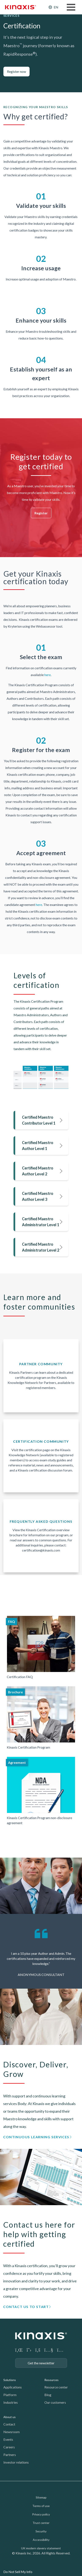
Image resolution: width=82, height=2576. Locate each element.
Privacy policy (41, 2514)
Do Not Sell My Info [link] (17, 2572)
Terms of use (41, 2506)
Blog (47, 2395)
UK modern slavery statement (41, 2548)
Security (41, 2531)
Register (41, 513)
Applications (12, 2387)
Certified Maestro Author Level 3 (37, 1196)
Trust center (41, 2523)
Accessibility (41, 2539)
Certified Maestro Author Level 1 (37, 1145)
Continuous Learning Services (36, 2137)
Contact (9, 2424)
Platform (9, 2395)
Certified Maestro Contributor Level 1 (38, 1120)
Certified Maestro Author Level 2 (37, 1171)
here (47, 675)
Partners (9, 2455)
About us (9, 2417)
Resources (51, 2380)
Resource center (56, 2387)
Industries (10, 2402)
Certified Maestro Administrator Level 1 (40, 1221)
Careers (9, 2447)
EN (56, 7)
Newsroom (11, 2432)
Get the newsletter (41, 2363)
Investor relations (16, 2462)
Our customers (55, 2402)
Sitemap (41, 2497)
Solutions (9, 2380)
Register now (16, 71)
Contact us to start (26, 2307)
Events (8, 2439)
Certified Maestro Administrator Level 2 (40, 1247)
